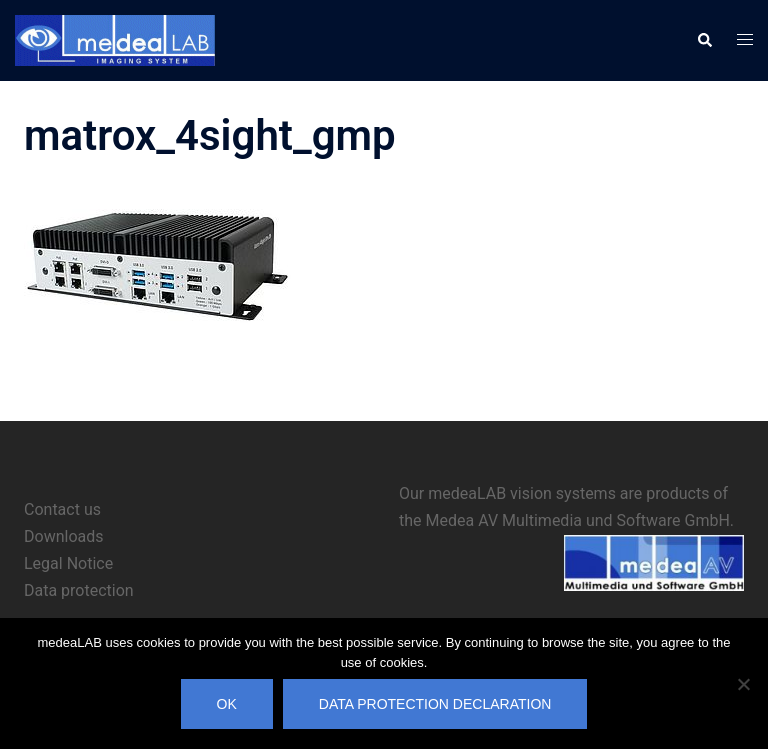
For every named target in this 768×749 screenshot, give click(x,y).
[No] (743, 684)
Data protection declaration (435, 704)
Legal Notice (68, 563)
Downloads (63, 536)
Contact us (62, 509)
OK (227, 704)
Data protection (79, 590)
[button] (704, 40)
